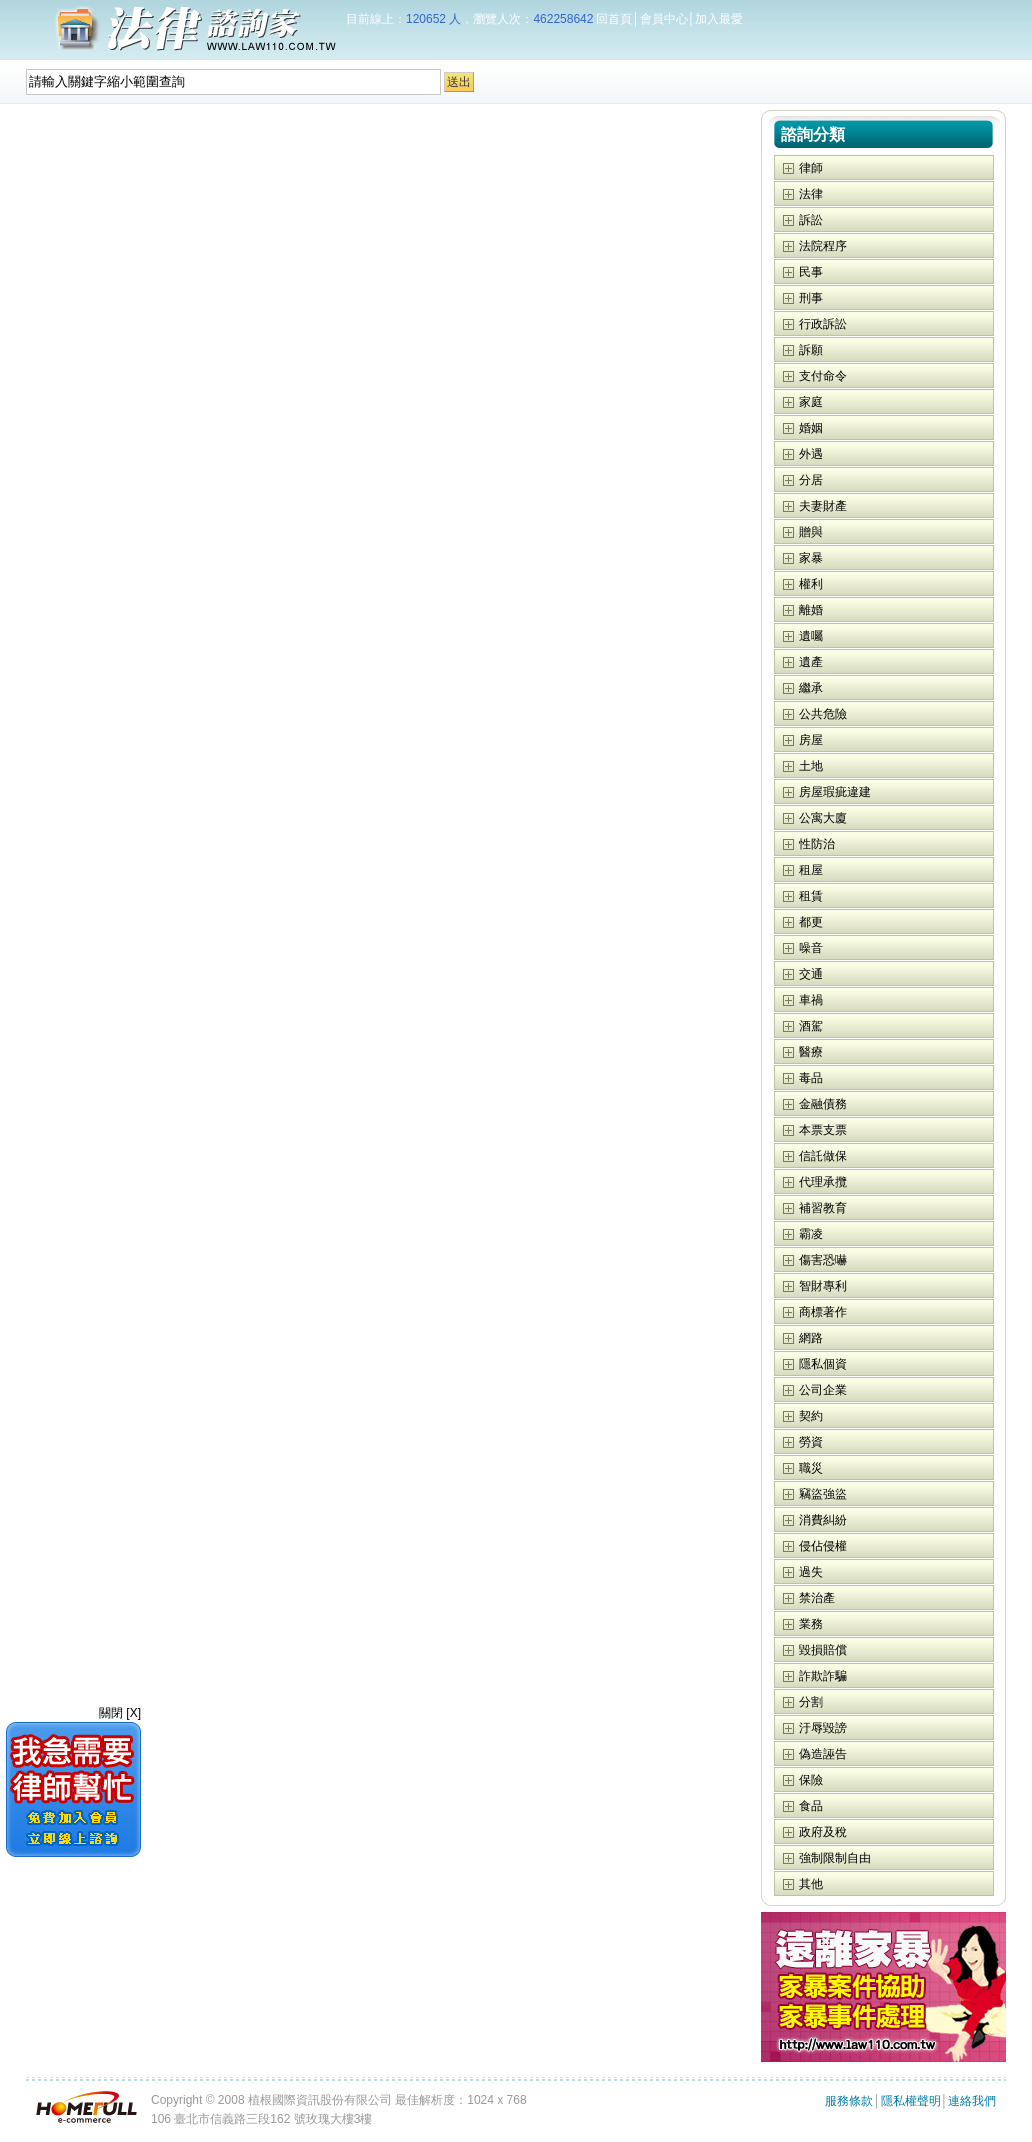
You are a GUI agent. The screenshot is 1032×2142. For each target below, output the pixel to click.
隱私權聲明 (911, 2101)
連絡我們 (972, 2101)
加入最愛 (719, 19)
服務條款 (849, 2101)
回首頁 (614, 19)
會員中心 (664, 19)
